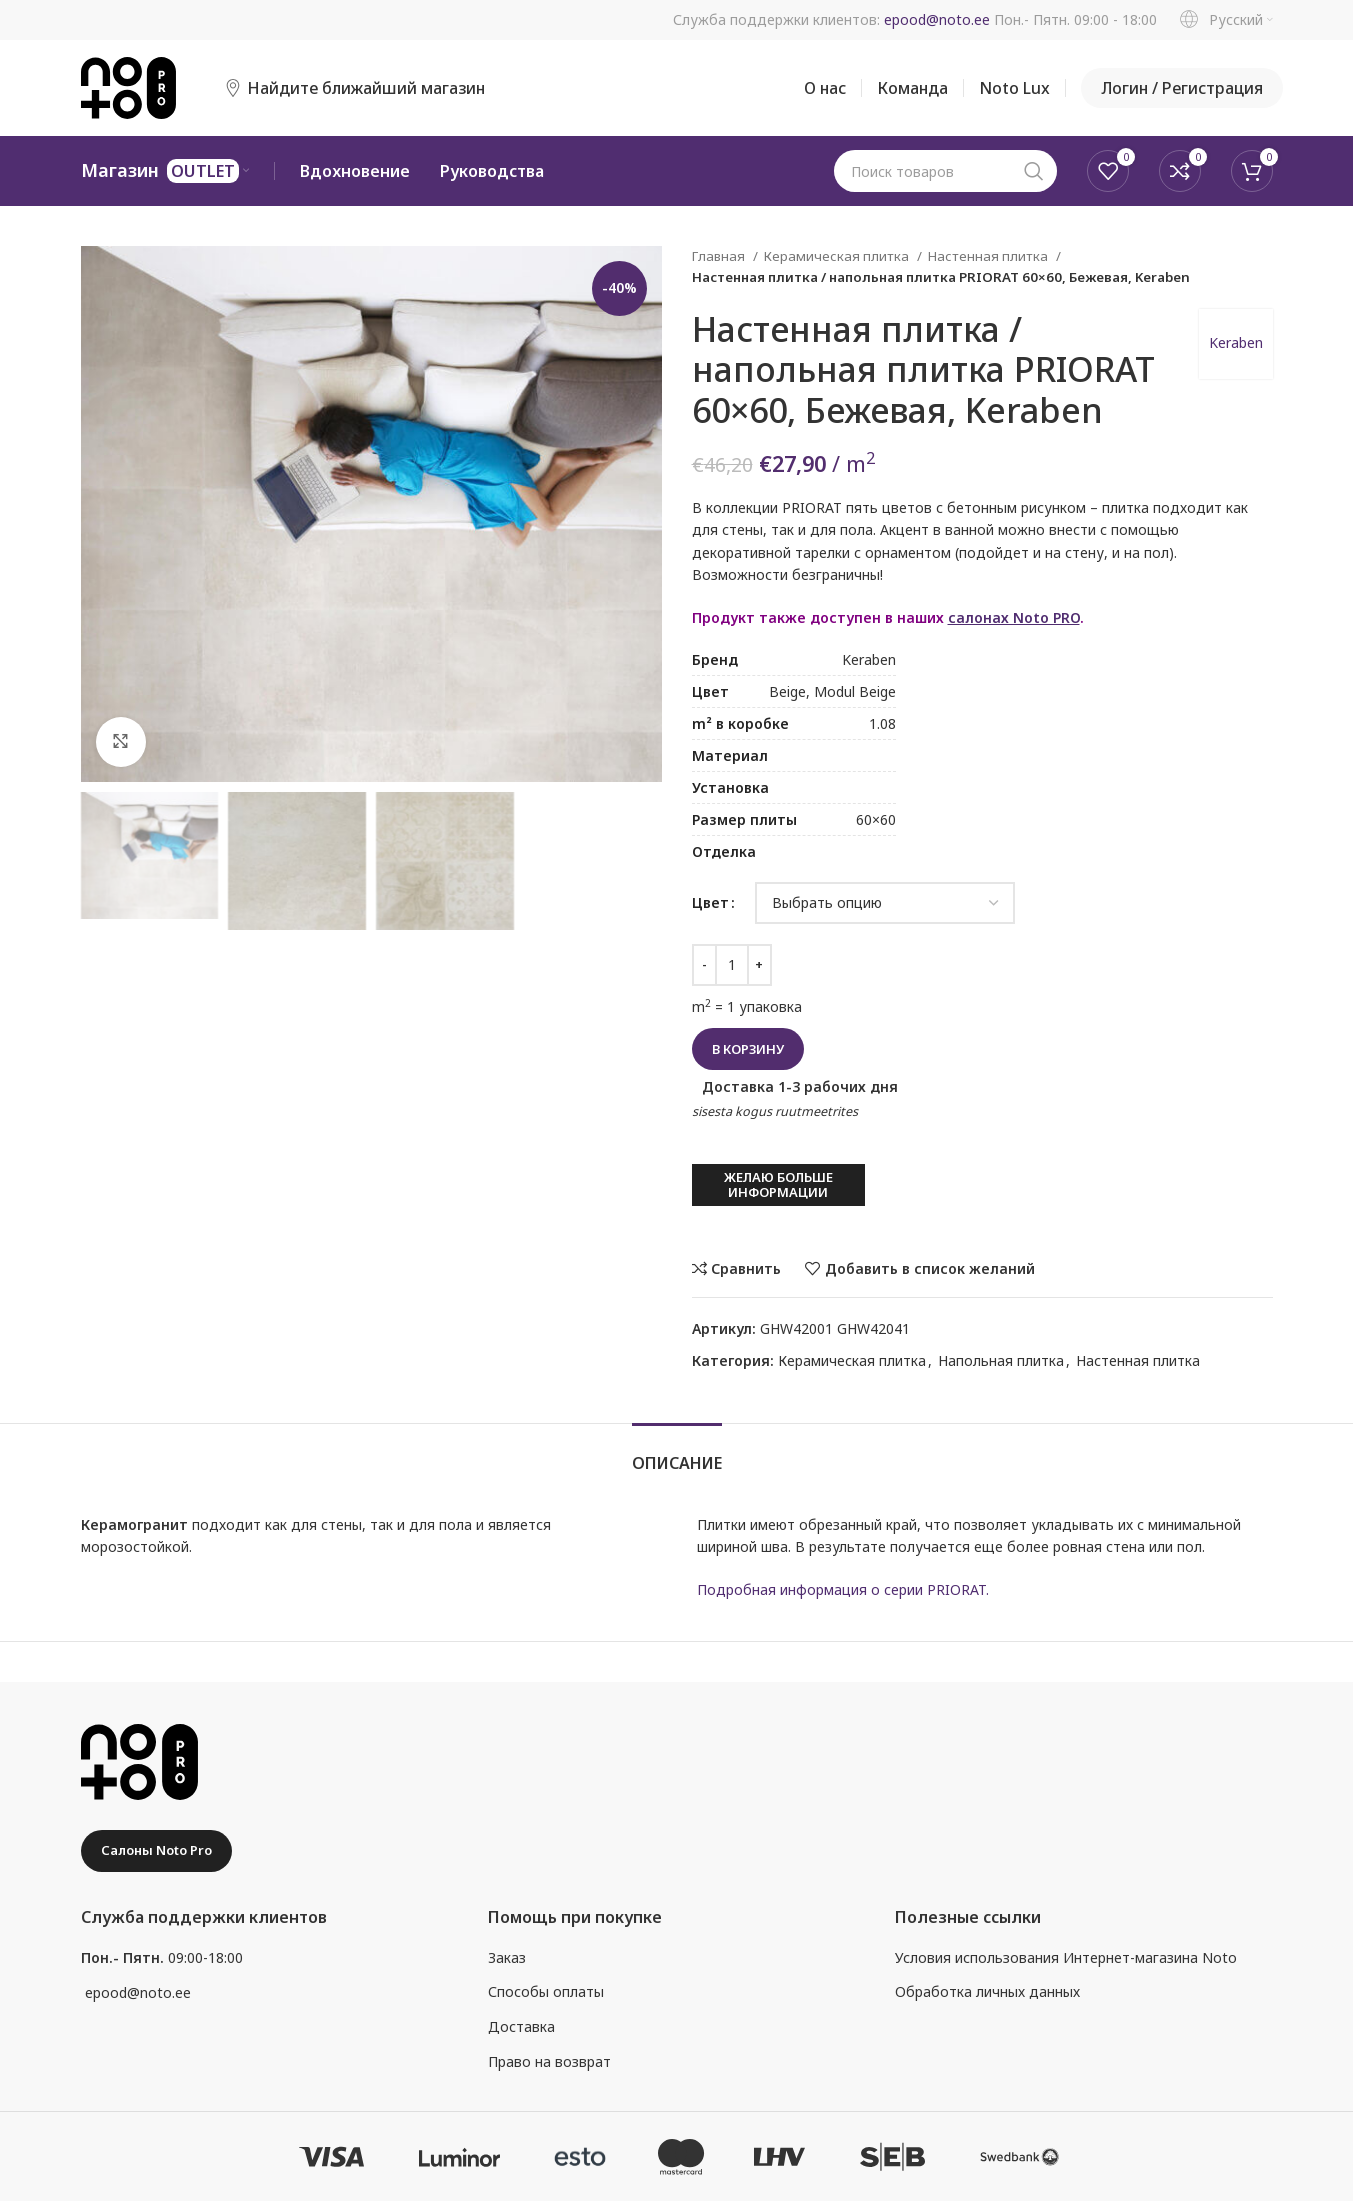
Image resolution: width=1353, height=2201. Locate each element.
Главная (720, 256)
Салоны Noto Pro (156, 1850)
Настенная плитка (989, 256)
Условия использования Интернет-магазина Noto (1066, 1957)
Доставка (521, 2026)
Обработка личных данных (987, 1991)
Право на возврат (549, 2061)
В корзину (748, 1049)
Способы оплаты (546, 1991)
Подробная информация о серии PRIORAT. (843, 1589)
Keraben (1236, 342)
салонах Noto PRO (1014, 617)
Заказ (507, 1957)
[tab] (677, 1453)
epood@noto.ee (937, 19)
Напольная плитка (1001, 1360)
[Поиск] (945, 171)
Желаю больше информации (778, 1185)
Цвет (710, 902)
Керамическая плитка (838, 256)
